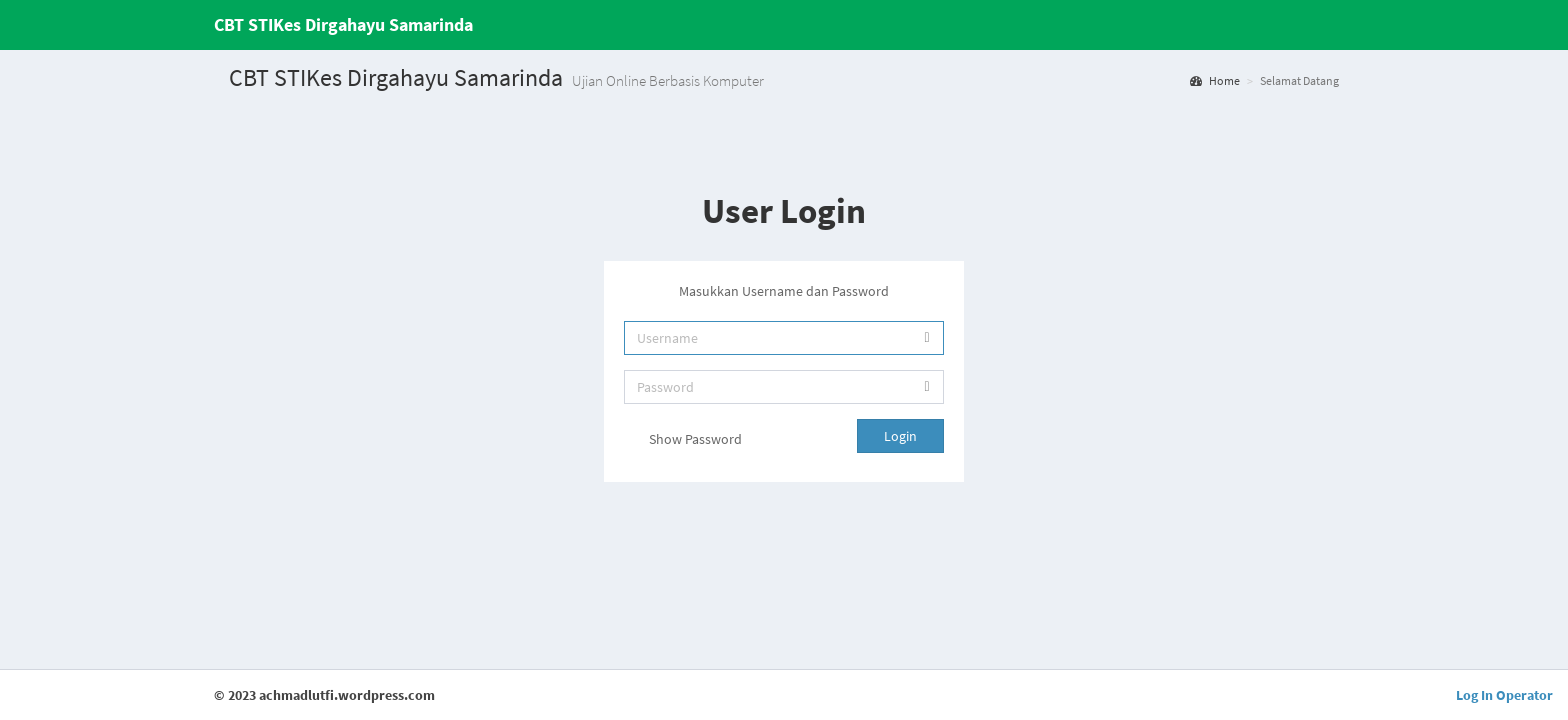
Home (1215, 80)
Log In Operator (1504, 695)
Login (900, 436)
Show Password (683, 441)
